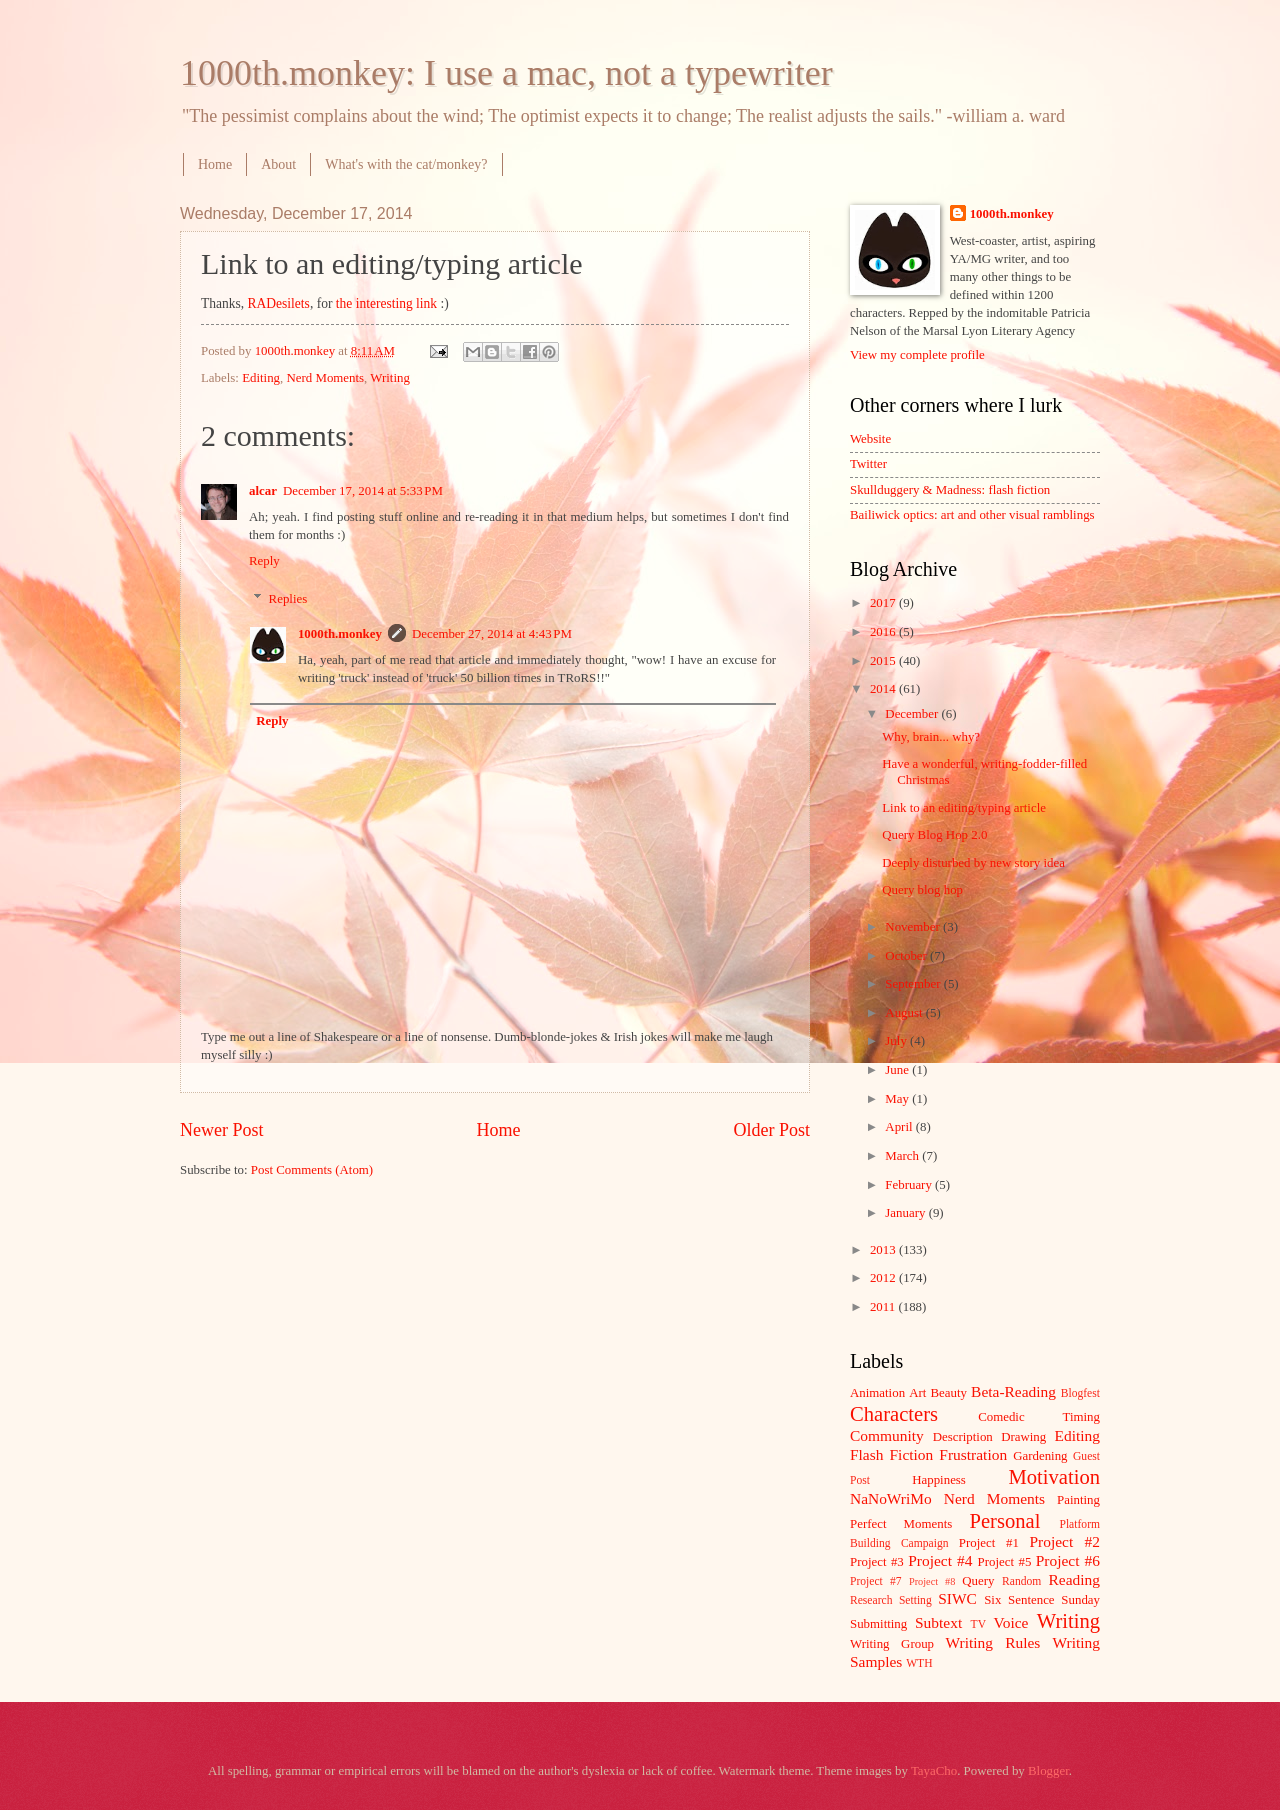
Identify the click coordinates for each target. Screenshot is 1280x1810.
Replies (288, 599)
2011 (884, 1307)
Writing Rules (993, 1642)
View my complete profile (917, 355)
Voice (1011, 1622)
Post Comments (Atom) (312, 1170)
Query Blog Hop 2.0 (934, 835)
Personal (1004, 1521)
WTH (919, 1663)
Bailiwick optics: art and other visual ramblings (972, 515)
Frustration (973, 1454)
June (898, 1070)
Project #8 (932, 1581)
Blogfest (1080, 1393)
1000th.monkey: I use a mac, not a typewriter (506, 73)
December (913, 714)
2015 (884, 661)
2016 (884, 632)
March (903, 1156)
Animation (877, 1393)
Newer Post (222, 1130)
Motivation (1054, 1477)
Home (215, 164)
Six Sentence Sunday (1042, 1600)
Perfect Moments (901, 1524)
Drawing (1023, 1437)
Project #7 (876, 1581)
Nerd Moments (325, 378)
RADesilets (279, 303)
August (905, 1013)
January (906, 1213)
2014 (884, 689)
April (900, 1127)
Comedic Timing (1039, 1417)
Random (1021, 1581)
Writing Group (892, 1644)
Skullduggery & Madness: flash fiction (950, 490)
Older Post (771, 1130)
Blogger (1048, 1771)
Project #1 (989, 1543)
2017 (884, 603)
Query (978, 1581)
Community (887, 1435)
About (278, 164)
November (914, 927)
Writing (390, 378)
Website (870, 439)
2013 (884, 1250)
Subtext (938, 1622)
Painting (1078, 1500)
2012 (884, 1278)
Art (917, 1393)
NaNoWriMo (891, 1498)
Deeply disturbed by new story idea (973, 863)
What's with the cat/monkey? (406, 164)
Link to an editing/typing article (964, 808)
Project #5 (1005, 1562)
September (914, 984)
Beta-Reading (1013, 1391)
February (910, 1185)
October (907, 956)
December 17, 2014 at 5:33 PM (363, 491)
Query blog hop (922, 890)
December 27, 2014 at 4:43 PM (492, 634)
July (897, 1041)
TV (978, 1624)
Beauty (949, 1393)
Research (871, 1600)
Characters (894, 1414)
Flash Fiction (891, 1454)
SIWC (957, 1598)
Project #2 (1065, 1541)
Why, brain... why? (931, 737)
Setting (915, 1600)
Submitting (878, 1624)
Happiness (939, 1480)
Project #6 (1068, 1560)
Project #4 (940, 1560)
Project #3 (877, 1562)
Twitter (868, 464)
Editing (261, 378)
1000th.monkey (340, 634)
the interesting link (386, 303)
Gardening (1040, 1456)
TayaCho (934, 1771)
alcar (263, 491)
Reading (1074, 1579)
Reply (264, 561)
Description (963, 1437)
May (898, 1099)
